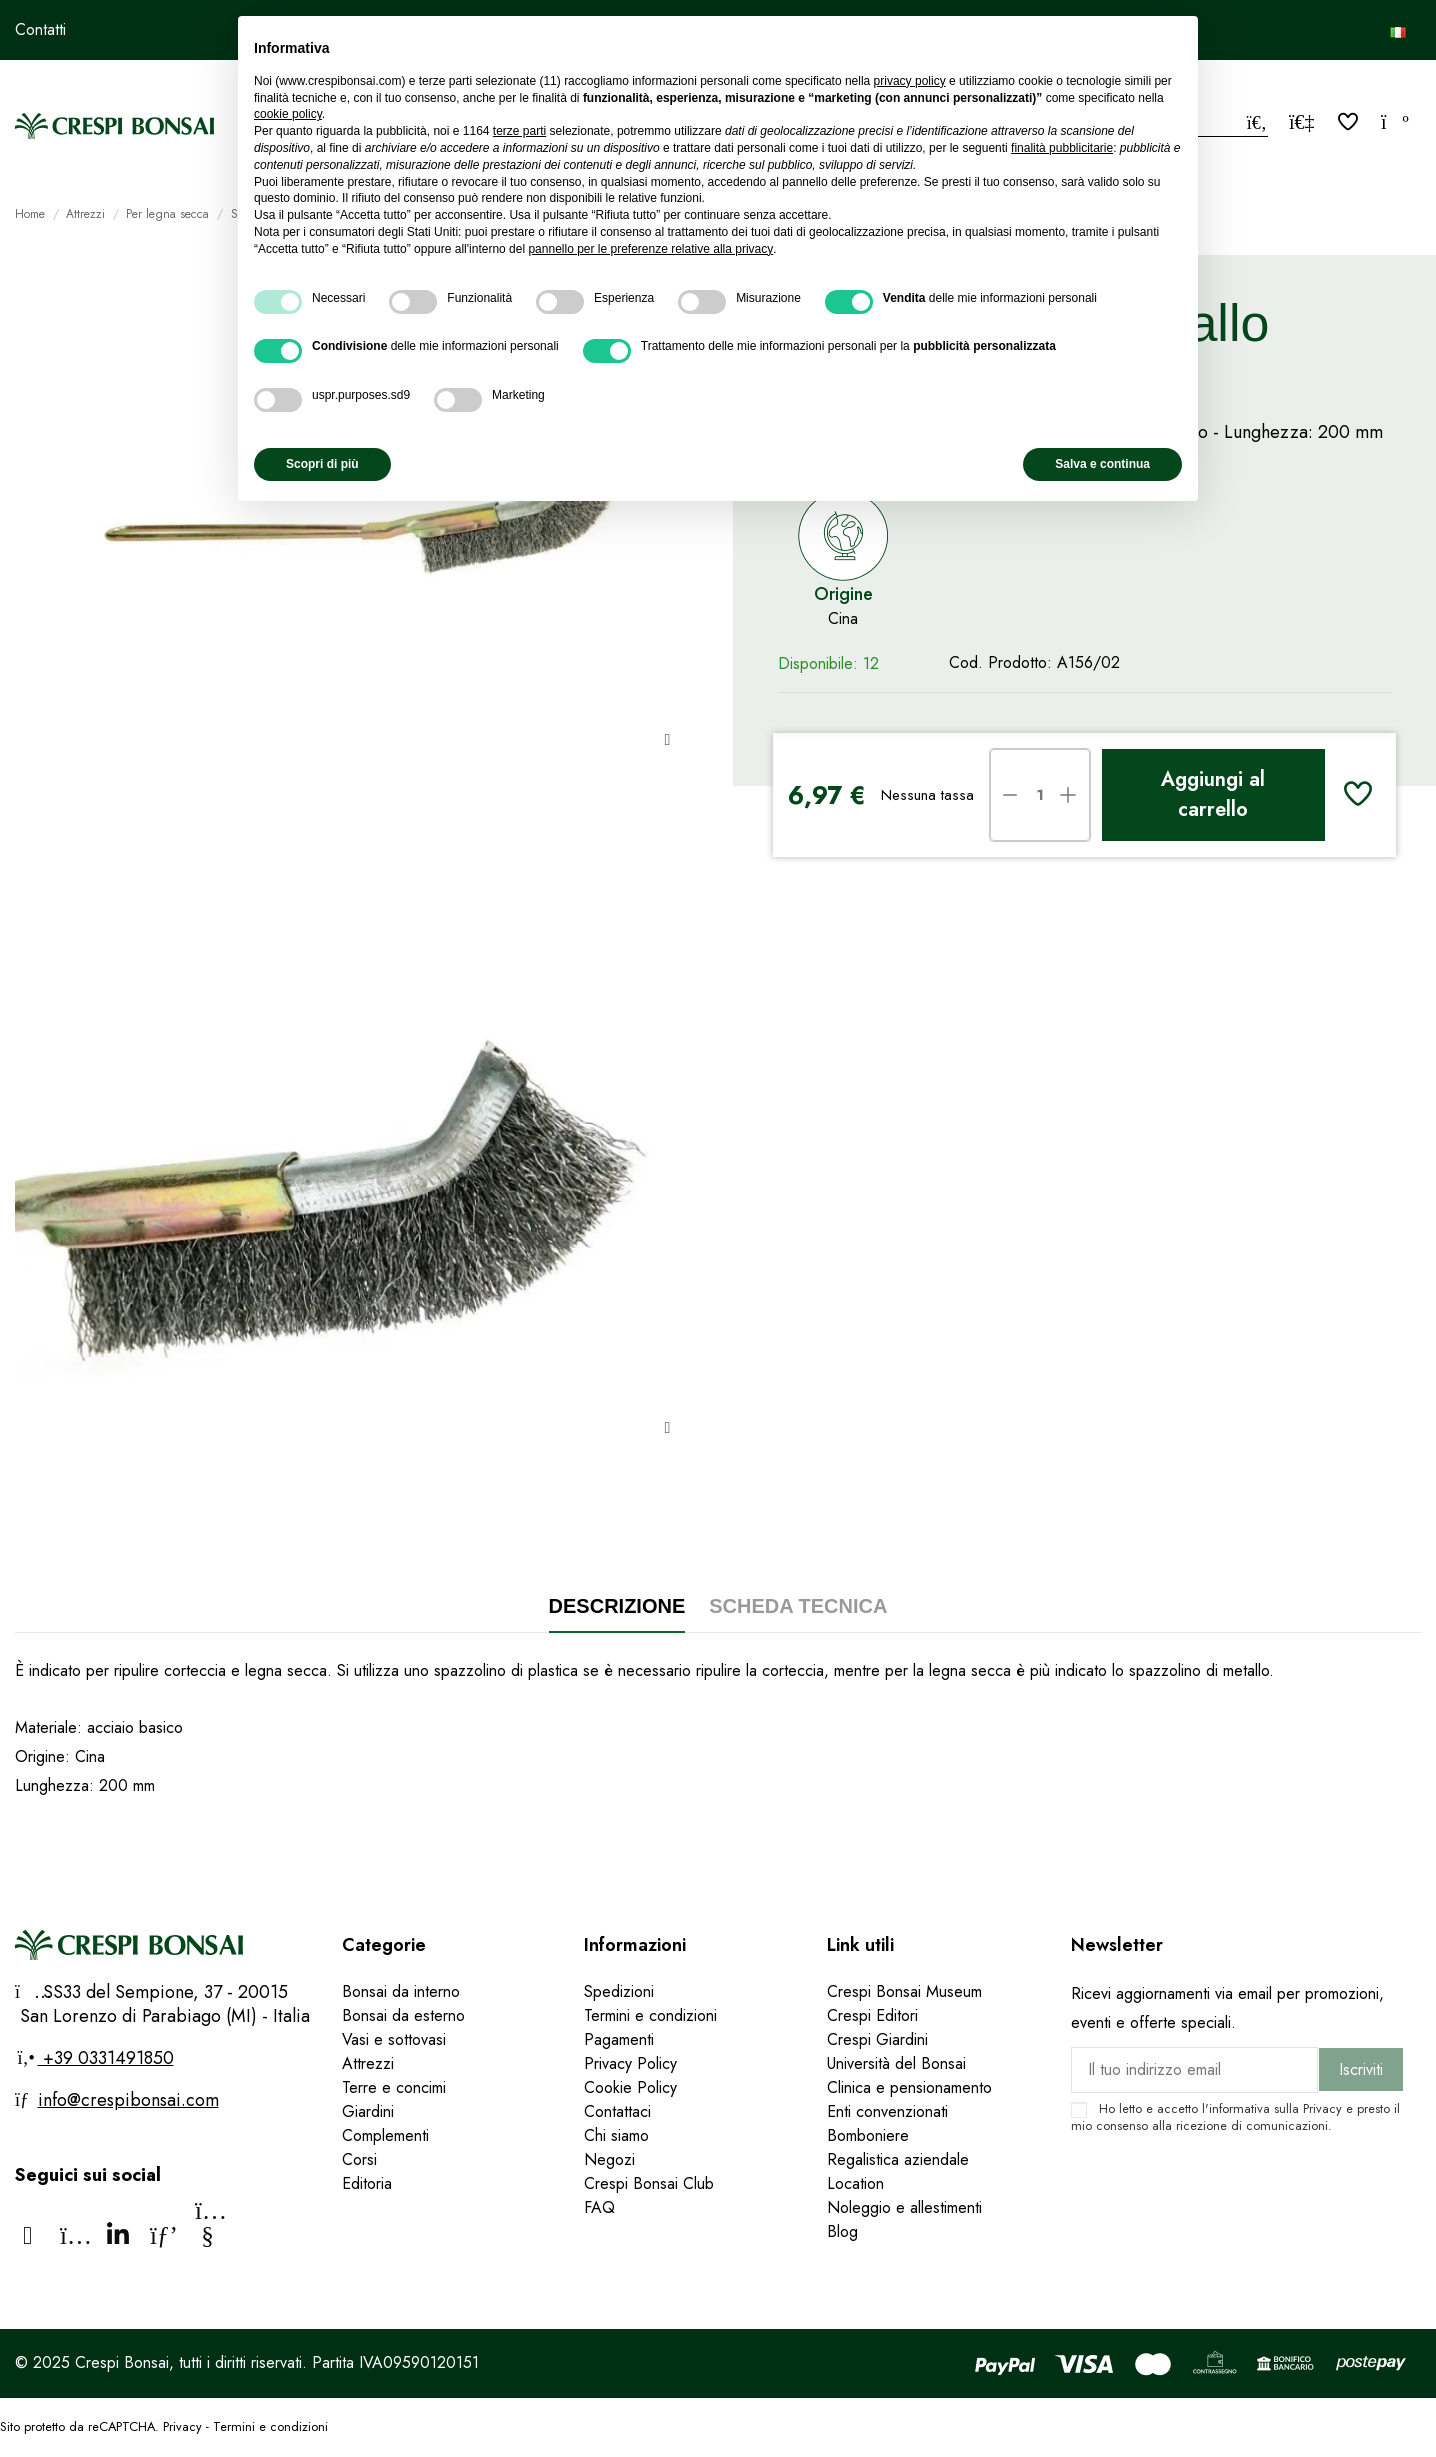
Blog (842, 2231)
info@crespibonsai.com (128, 2100)
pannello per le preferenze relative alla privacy (650, 249)
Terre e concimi (394, 2087)
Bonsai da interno (401, 1991)
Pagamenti (619, 2039)
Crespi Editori (872, 2015)
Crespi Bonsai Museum (904, 1991)
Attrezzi (368, 2063)
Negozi (609, 2159)
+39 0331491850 (106, 2058)
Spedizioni (619, 1991)
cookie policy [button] (288, 114)
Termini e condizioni (650, 2015)
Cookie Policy (630, 2087)
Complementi (385, 2135)
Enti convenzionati (887, 2111)
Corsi (359, 2159)
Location (855, 2183)
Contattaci (617, 2111)
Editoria (367, 2183)
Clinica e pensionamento (909, 2087)
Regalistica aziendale (898, 2159)
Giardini (368, 2111)
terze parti (519, 131)
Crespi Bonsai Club (649, 2183)
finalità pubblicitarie (1062, 148)
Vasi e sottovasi (394, 2039)
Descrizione (617, 1606)
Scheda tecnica (798, 1606)
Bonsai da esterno (403, 2015)
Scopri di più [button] (322, 464)
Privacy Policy (630, 2063)
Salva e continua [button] (1102, 464)
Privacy (1322, 2108)
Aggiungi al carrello (1213, 794)
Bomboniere (868, 2135)
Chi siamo (616, 2135)
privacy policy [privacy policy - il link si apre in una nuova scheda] (910, 81)
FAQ (602, 2207)
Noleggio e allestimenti (904, 2207)
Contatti (40, 29)
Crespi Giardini (877, 2039)
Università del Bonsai (896, 2063)
